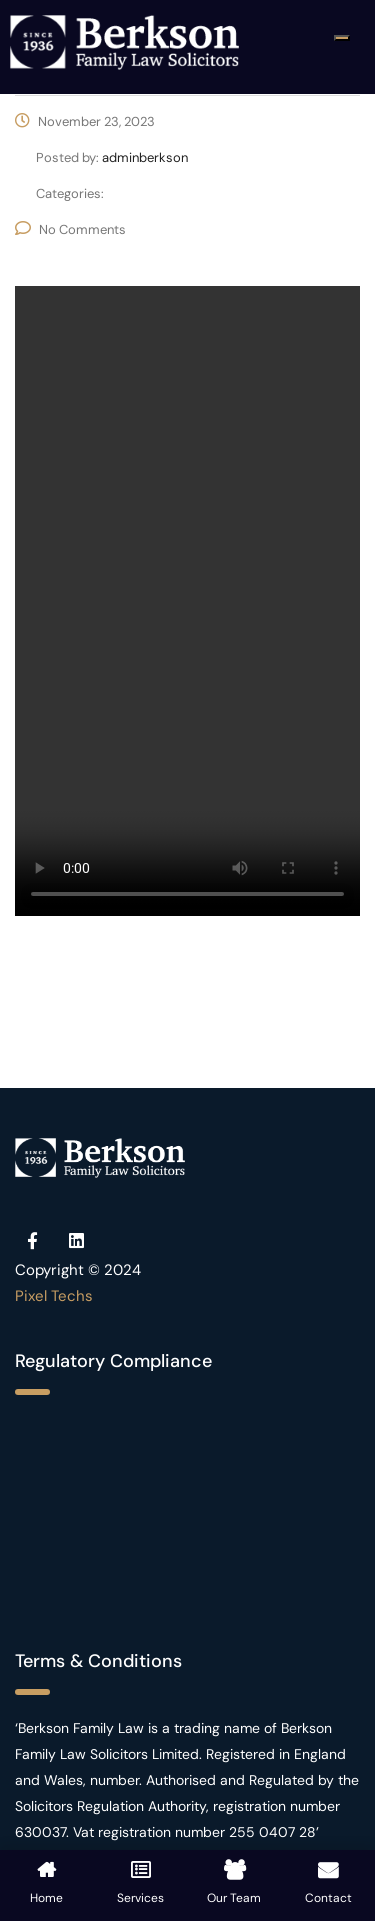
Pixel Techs (54, 1296)
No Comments (70, 229)
